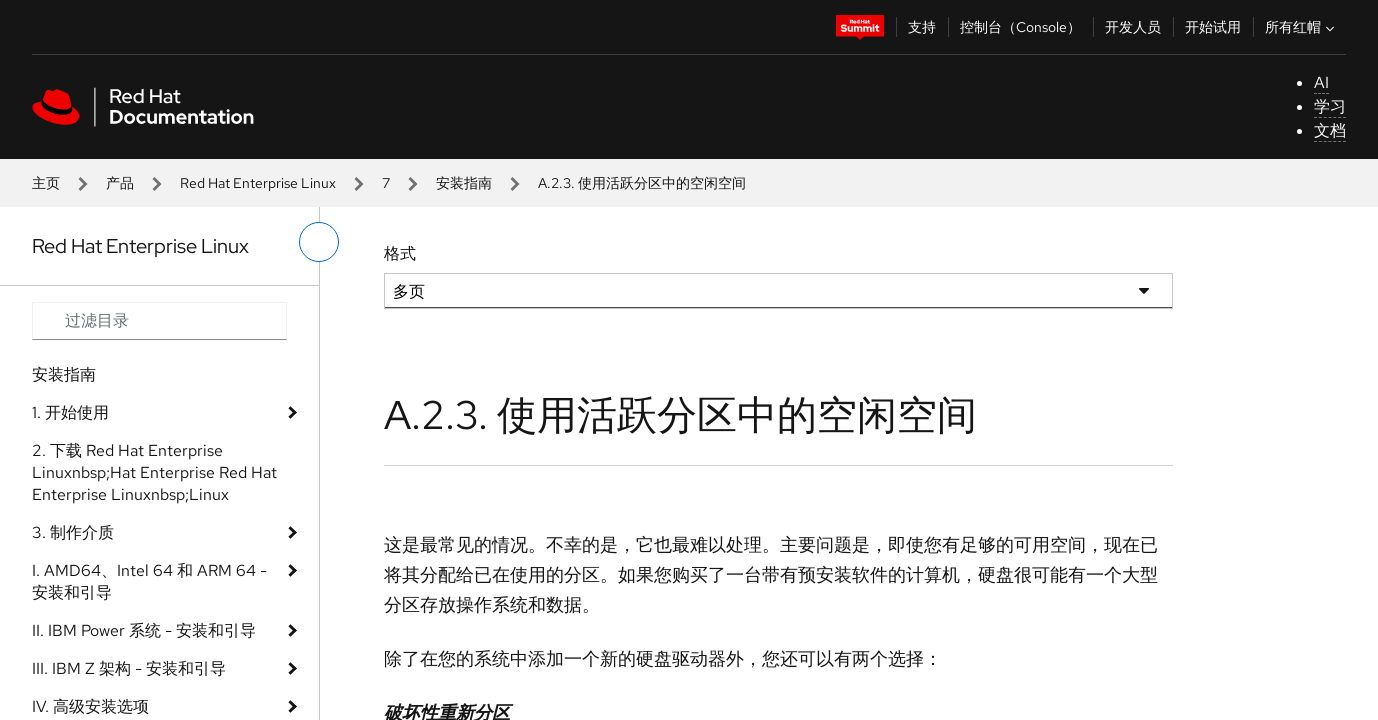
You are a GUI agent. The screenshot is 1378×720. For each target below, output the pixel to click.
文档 (1330, 130)
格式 (400, 253)
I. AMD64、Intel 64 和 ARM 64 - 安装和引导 (149, 581)
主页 (46, 183)
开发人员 (1133, 27)
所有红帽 (1302, 27)
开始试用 (1213, 27)
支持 (922, 27)
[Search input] (159, 321)
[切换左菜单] (319, 242)
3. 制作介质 (73, 532)
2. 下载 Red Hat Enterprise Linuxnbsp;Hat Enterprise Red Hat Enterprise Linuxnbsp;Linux (154, 472)
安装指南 (464, 183)
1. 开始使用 (70, 412)
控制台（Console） (1020, 27)
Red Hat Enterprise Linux (258, 183)
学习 (1330, 106)
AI (1321, 82)
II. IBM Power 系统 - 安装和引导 (144, 630)
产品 (120, 183)
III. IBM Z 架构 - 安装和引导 (129, 668)
